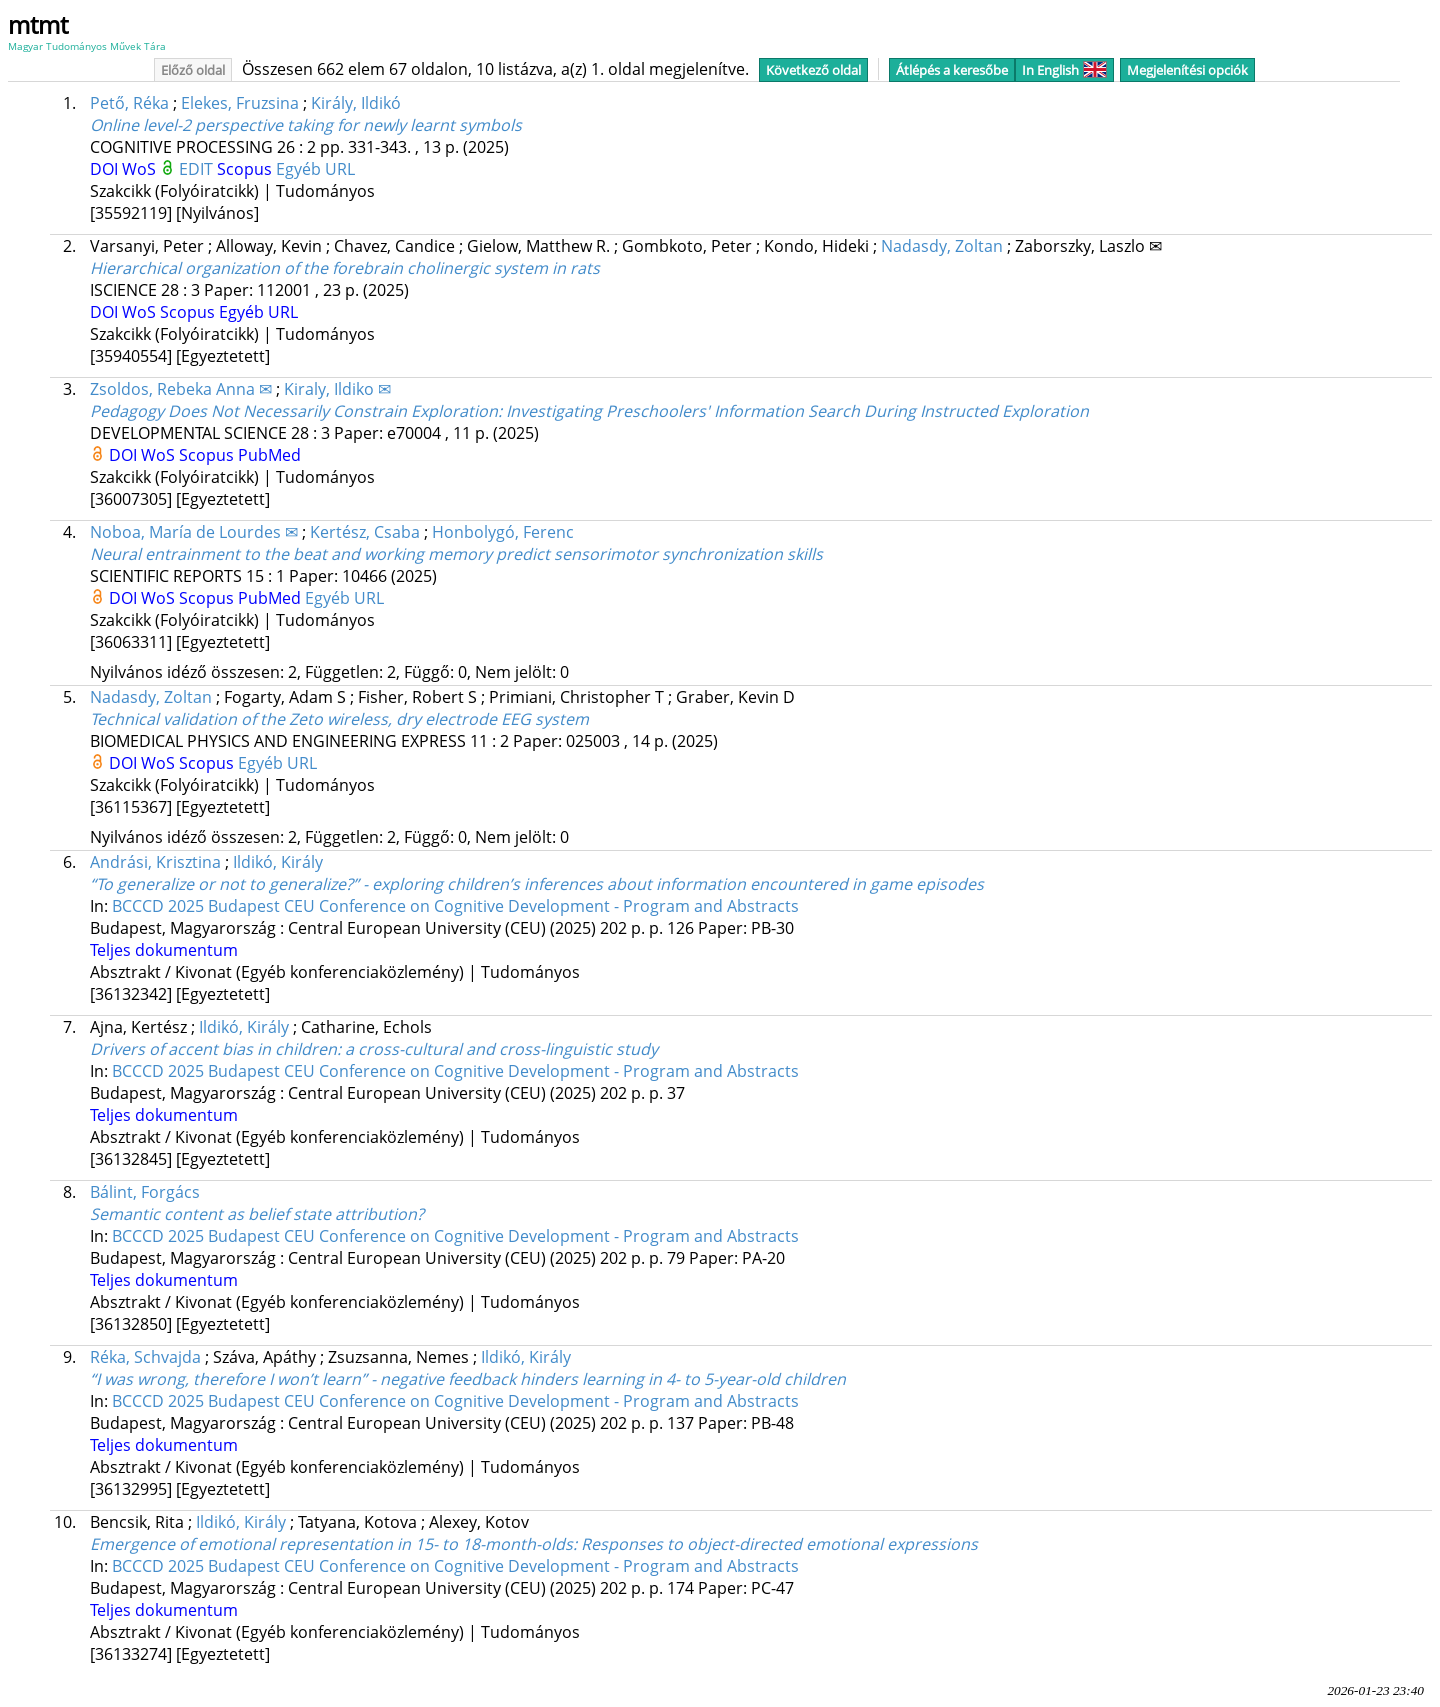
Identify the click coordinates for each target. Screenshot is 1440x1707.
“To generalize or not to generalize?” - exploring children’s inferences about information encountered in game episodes (537, 884)
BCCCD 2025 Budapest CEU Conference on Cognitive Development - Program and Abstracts (455, 906)
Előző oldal (193, 70)
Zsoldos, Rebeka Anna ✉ (181, 389)
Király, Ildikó (356, 103)
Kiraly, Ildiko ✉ (337, 389)
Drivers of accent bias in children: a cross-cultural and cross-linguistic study (374, 1049)
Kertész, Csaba (365, 532)
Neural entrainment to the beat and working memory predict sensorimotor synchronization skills (456, 554)
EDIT (198, 169)
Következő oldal (813, 70)
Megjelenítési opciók (1187, 70)
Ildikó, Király (278, 862)
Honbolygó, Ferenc (503, 532)
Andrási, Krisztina (155, 862)
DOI (106, 169)
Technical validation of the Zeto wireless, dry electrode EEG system (339, 719)
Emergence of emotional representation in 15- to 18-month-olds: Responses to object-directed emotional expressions (534, 1544)
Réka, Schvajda (145, 1357)
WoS (141, 169)
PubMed (269, 455)
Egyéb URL (315, 169)
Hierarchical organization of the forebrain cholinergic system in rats (345, 268)
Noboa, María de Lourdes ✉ (194, 532)
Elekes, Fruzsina (240, 103)
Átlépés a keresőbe (952, 70)
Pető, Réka (129, 103)
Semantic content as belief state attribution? (257, 1214)
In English (1064, 70)
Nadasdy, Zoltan (942, 246)
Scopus (246, 169)
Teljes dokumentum (164, 950)
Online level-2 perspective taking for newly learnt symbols (306, 125)
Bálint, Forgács (145, 1192)
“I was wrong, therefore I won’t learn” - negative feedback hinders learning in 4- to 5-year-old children (468, 1379)
